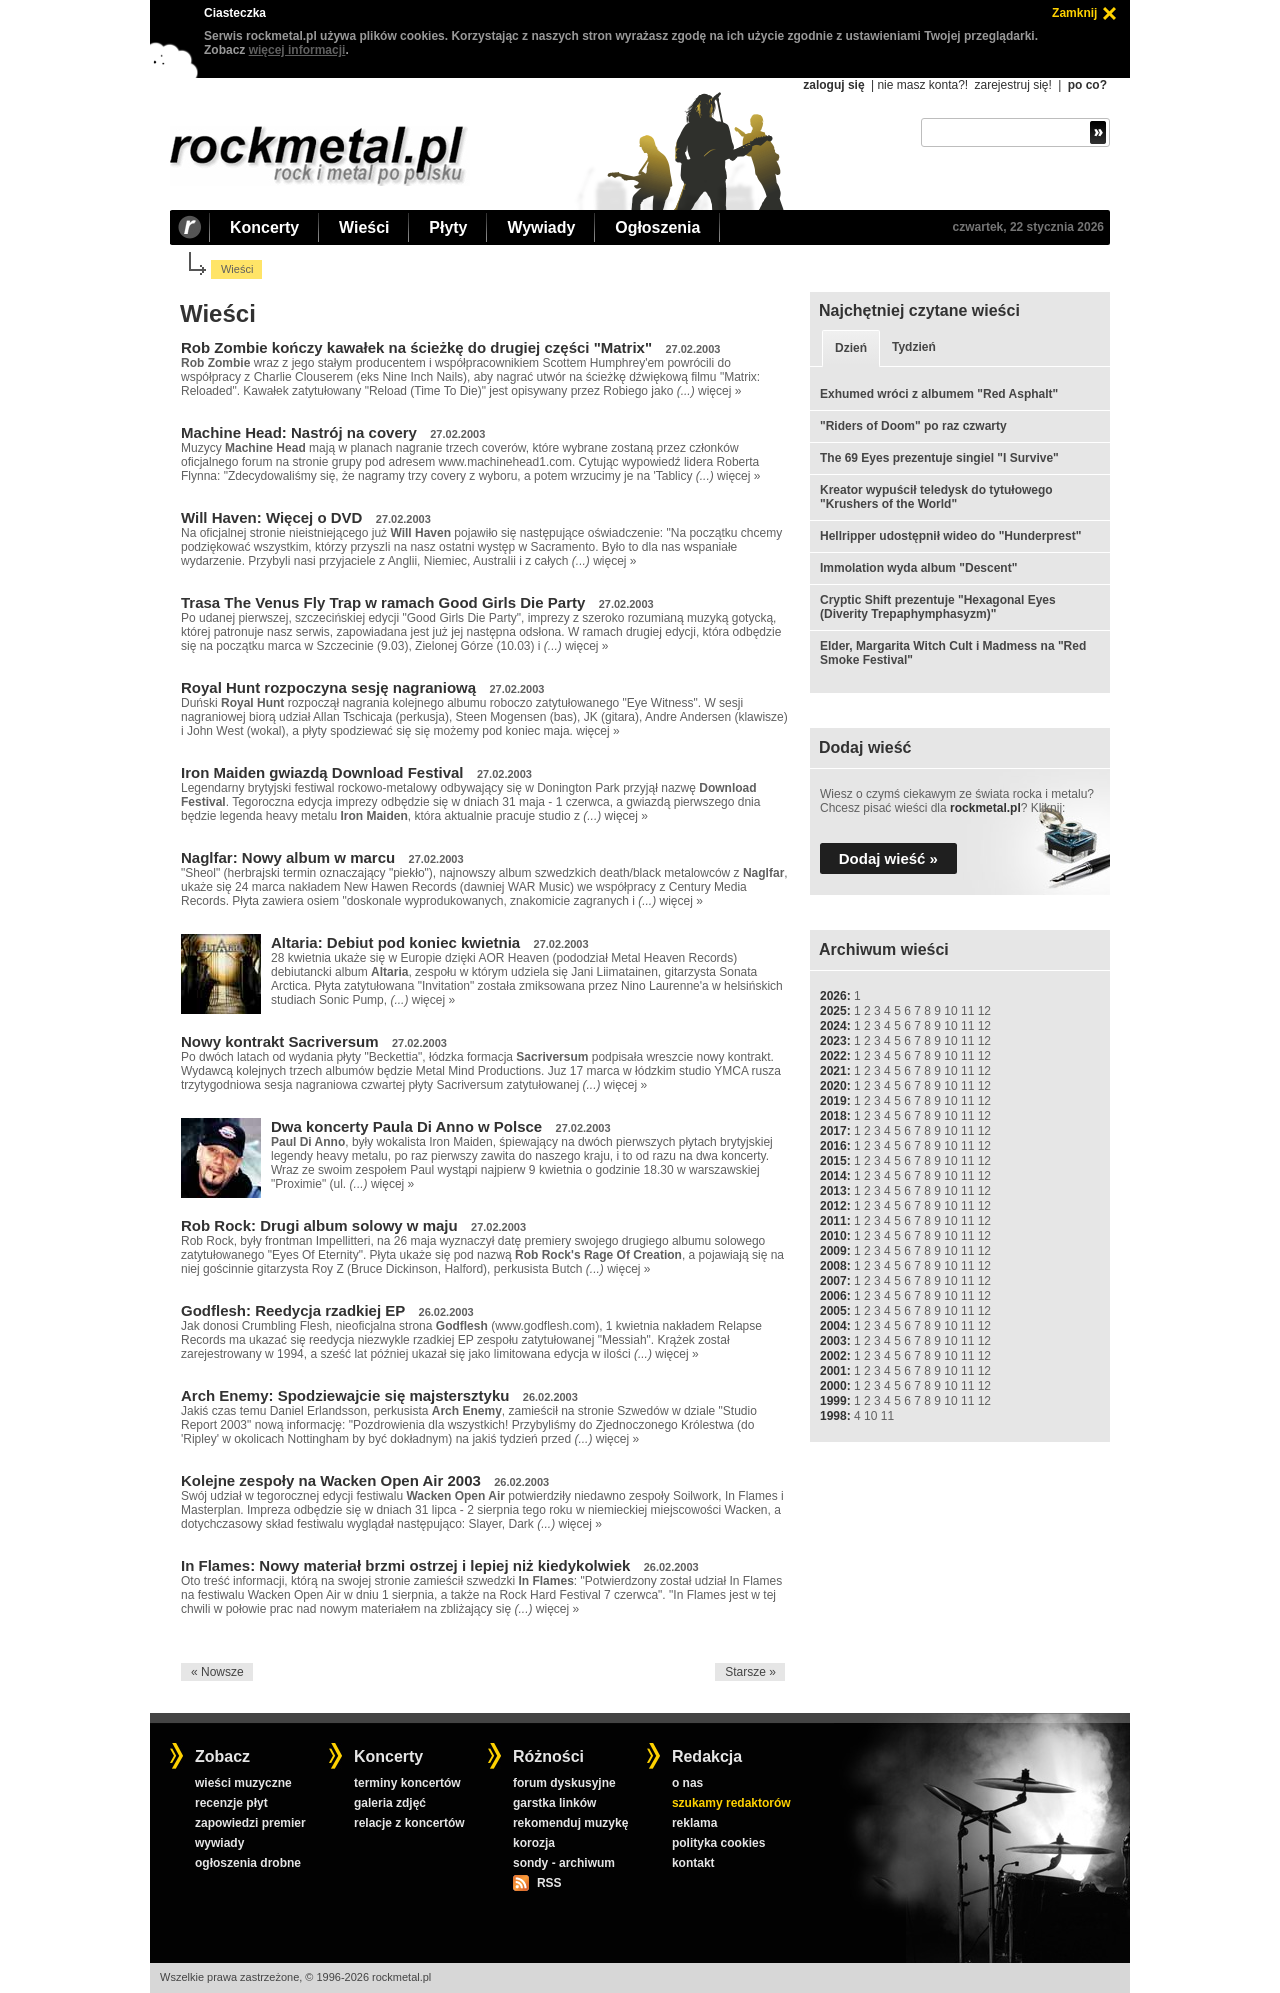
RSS (549, 1883)
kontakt (693, 1863)
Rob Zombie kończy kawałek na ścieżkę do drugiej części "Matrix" (416, 347)
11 (967, 1011)
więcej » (719, 391)
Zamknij (1074, 13)
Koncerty (264, 227)
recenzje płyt (231, 1803)
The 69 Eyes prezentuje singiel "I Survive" (939, 458)
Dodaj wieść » (888, 858)
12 (984, 1011)
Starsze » (750, 1672)
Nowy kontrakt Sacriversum (280, 1041)
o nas (687, 1783)
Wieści (364, 227)
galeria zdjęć (390, 1803)
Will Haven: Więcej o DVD (271, 517)
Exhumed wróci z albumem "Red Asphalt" (939, 394)
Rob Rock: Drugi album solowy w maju (319, 1225)
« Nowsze (217, 1672)
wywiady (219, 1843)
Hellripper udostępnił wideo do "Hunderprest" (950, 536)
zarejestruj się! (1012, 85)
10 (950, 1011)
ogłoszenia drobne (248, 1863)
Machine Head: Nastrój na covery (299, 432)
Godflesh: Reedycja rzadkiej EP (293, 1310)
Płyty (448, 227)
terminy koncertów (407, 1783)
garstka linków (554, 1803)
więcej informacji (297, 50)
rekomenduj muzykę (570, 1823)
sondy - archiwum (564, 1863)
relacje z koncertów (409, 1823)
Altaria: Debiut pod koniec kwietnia (395, 942)
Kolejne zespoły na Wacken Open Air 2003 (331, 1480)
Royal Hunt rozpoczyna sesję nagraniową (328, 687)
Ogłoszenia (657, 227)
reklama (694, 1823)
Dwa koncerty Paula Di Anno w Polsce (406, 1126)
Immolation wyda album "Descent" (918, 568)
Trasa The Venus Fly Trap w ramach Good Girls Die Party (383, 602)
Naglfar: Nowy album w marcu (288, 857)
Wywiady (541, 227)
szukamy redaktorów (731, 1803)
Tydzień (914, 347)
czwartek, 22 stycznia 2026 (1028, 227)
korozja (534, 1843)
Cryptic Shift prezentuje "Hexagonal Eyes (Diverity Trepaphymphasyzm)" (938, 607)
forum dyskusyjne (564, 1783)
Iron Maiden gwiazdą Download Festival (322, 772)
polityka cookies (718, 1843)
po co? (1087, 85)
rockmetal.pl (985, 808)
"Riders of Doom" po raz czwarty (913, 426)
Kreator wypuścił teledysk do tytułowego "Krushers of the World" (936, 497)
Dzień (851, 348)
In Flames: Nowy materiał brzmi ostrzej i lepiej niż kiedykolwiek (405, 1565)
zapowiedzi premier (250, 1823)
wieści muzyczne (243, 1783)
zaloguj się (833, 85)
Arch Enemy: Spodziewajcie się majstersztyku (345, 1395)
